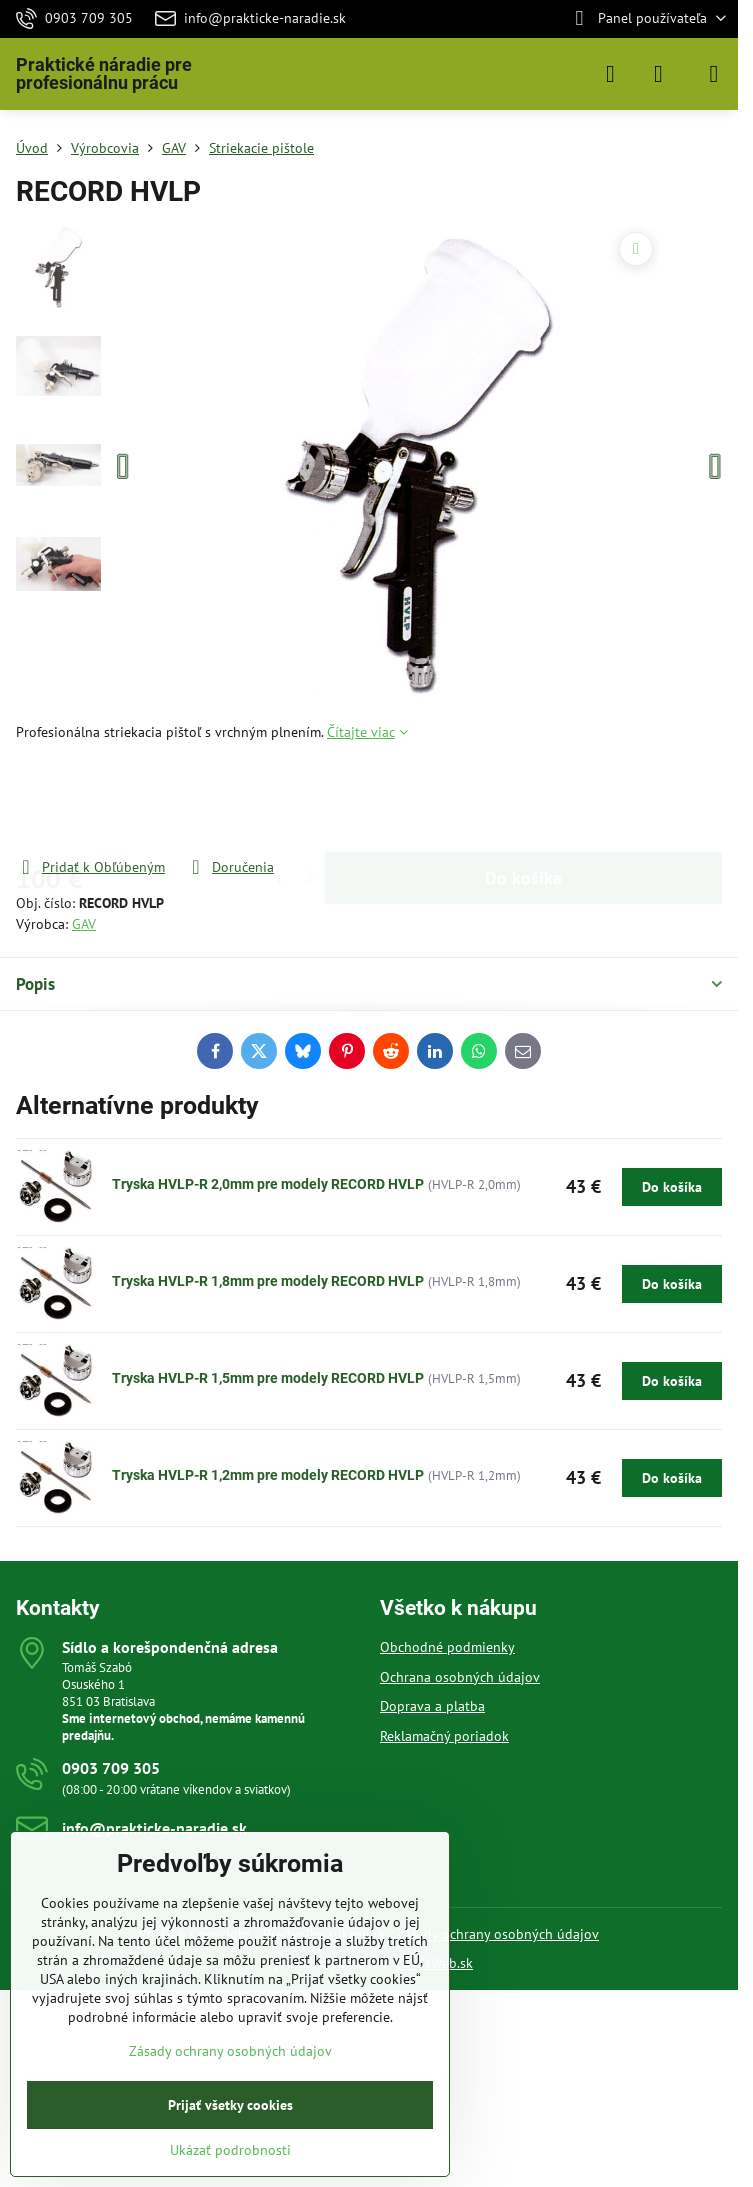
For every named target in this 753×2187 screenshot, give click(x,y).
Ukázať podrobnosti (230, 2150)
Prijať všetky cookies (230, 2105)
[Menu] (714, 74)
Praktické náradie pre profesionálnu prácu (104, 74)
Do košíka (523, 799)
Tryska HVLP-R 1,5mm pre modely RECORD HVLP (268, 1378)
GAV (84, 924)
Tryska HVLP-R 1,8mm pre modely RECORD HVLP (268, 1281)
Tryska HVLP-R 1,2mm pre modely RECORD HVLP (268, 1475)
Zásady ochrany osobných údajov (497, 1934)
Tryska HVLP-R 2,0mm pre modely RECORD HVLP (268, 1184)
